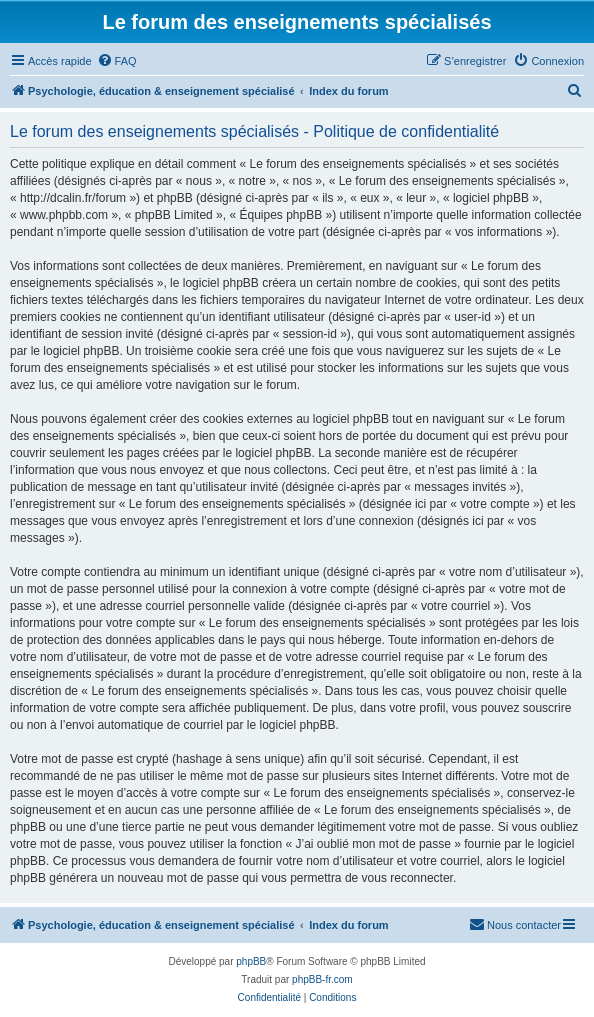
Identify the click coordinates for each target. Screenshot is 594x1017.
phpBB (251, 961)
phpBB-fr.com (322, 979)
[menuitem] (117, 61)
